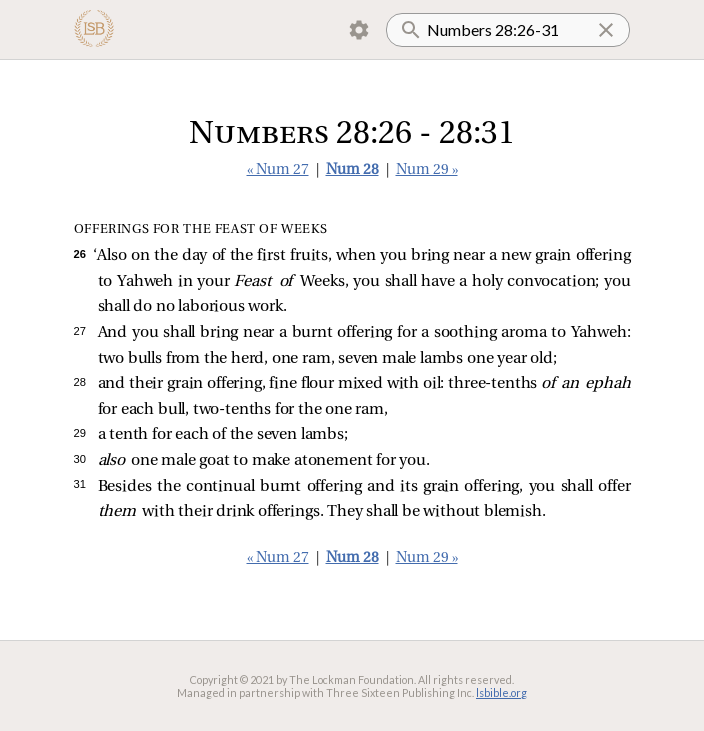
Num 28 (352, 170)
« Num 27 (278, 170)
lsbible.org (501, 692)
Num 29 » (427, 170)
